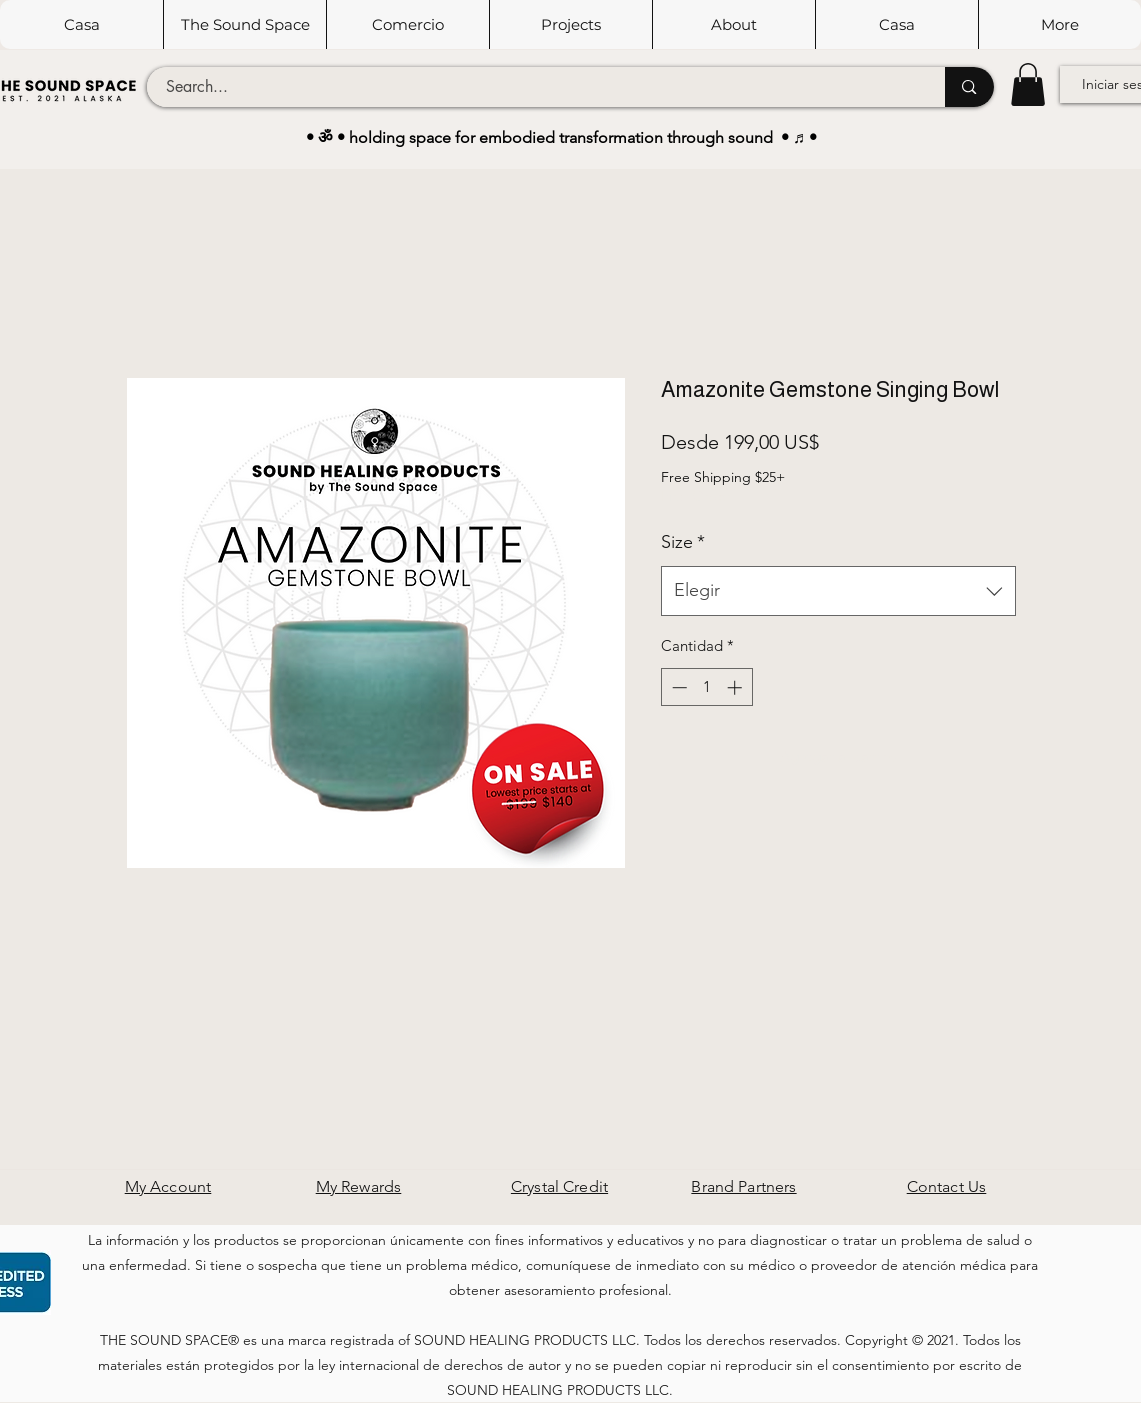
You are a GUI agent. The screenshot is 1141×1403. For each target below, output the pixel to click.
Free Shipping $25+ (723, 477)
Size (683, 542)
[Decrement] (677, 687)
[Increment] (736, 687)
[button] (244, 24)
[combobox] (838, 591)
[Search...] (535, 87)
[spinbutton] (706, 687)
